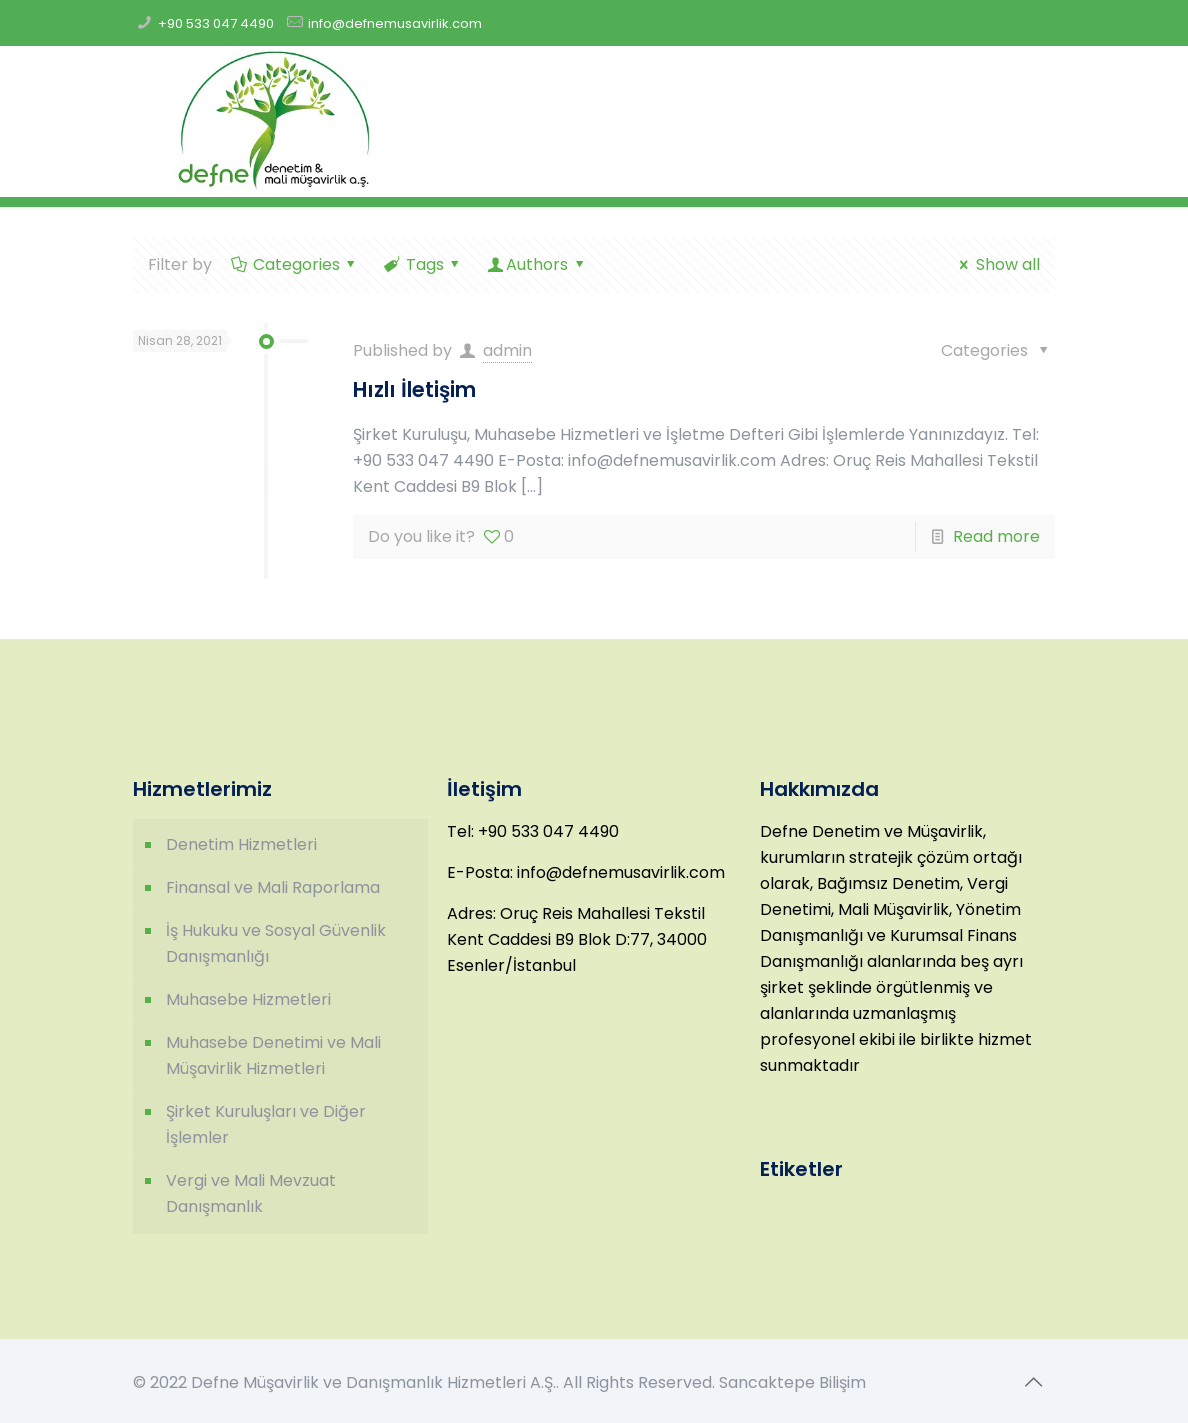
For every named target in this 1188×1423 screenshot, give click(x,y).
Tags (423, 264)
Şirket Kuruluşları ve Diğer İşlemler (266, 1124)
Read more (996, 536)
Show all (996, 264)
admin (507, 350)
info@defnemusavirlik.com (395, 23)
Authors (537, 264)
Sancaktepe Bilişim (792, 1382)
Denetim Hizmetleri (241, 844)
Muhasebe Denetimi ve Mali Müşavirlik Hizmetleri (273, 1055)
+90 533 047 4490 (216, 23)
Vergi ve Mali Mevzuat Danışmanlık (251, 1193)
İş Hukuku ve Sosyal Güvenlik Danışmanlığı (276, 943)
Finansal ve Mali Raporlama (273, 887)
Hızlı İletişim (414, 389)
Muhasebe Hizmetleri (248, 999)
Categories (294, 264)
